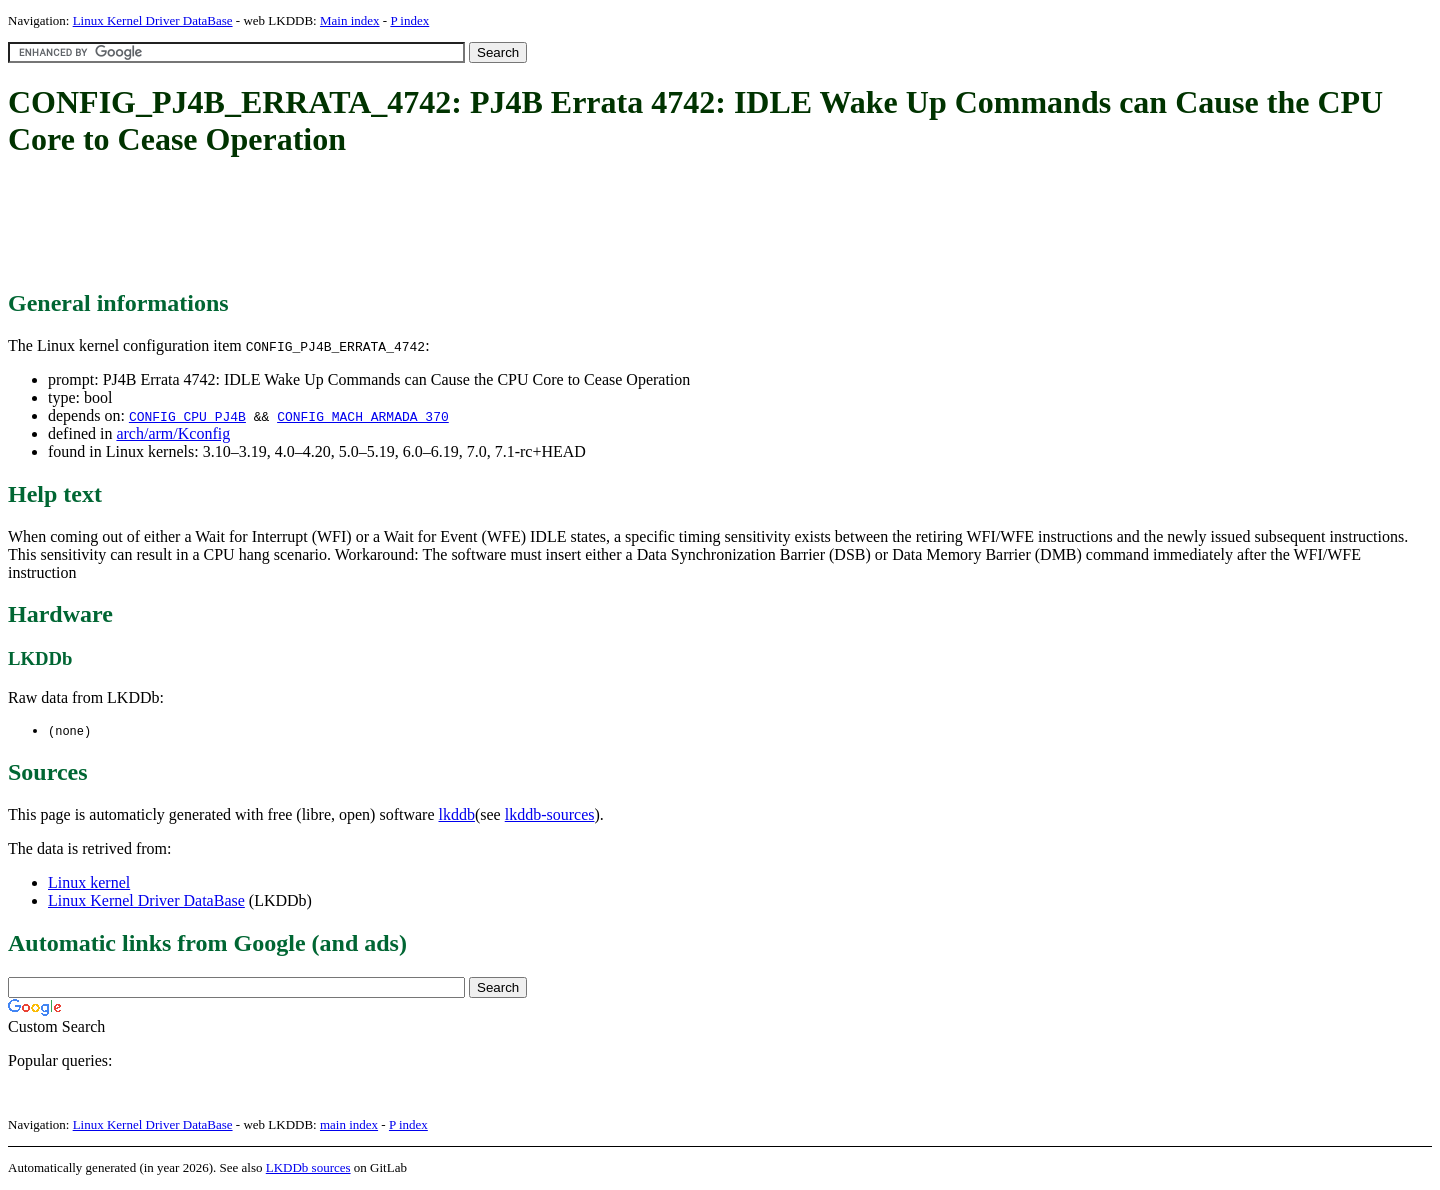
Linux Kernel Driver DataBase (153, 20)
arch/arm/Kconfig (173, 433)
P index (409, 20)
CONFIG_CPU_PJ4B (187, 416)
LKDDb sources (308, 1168)
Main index (350, 20)
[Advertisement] (372, 225)
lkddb (457, 815)
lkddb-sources (550, 815)
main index (349, 1125)
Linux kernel (89, 883)
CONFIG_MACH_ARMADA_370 (363, 416)
